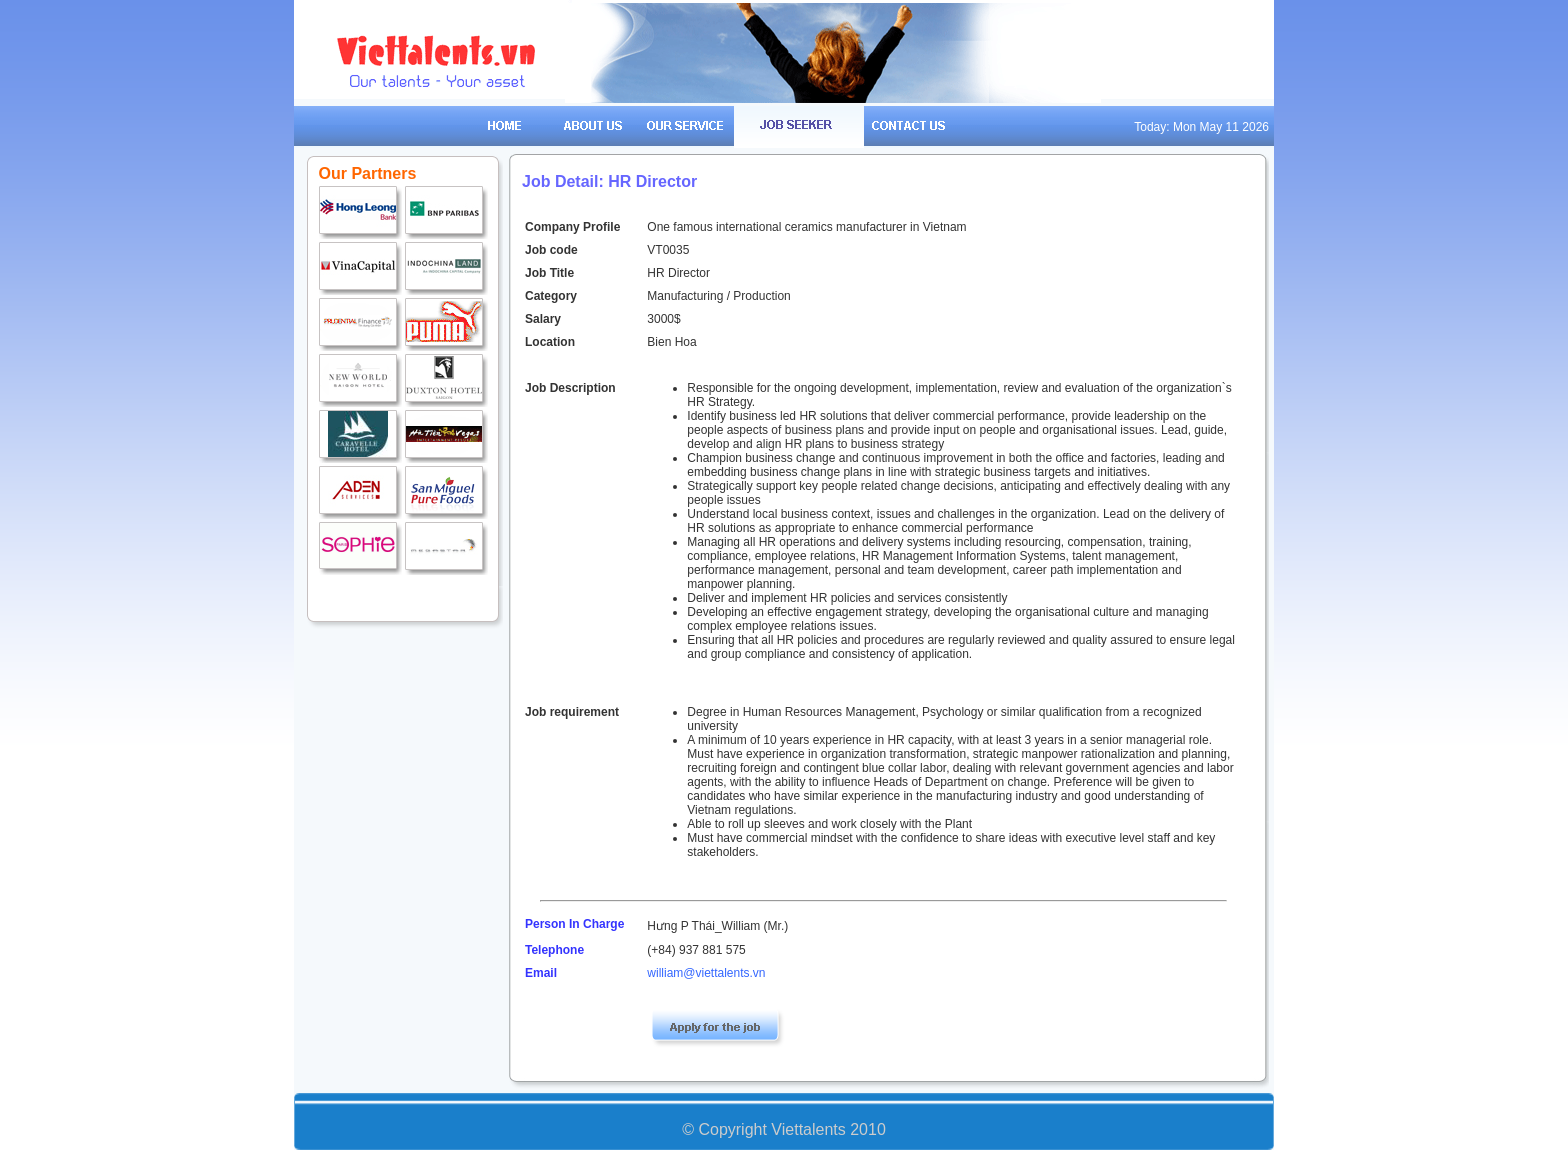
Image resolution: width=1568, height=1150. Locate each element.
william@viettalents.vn (706, 973)
